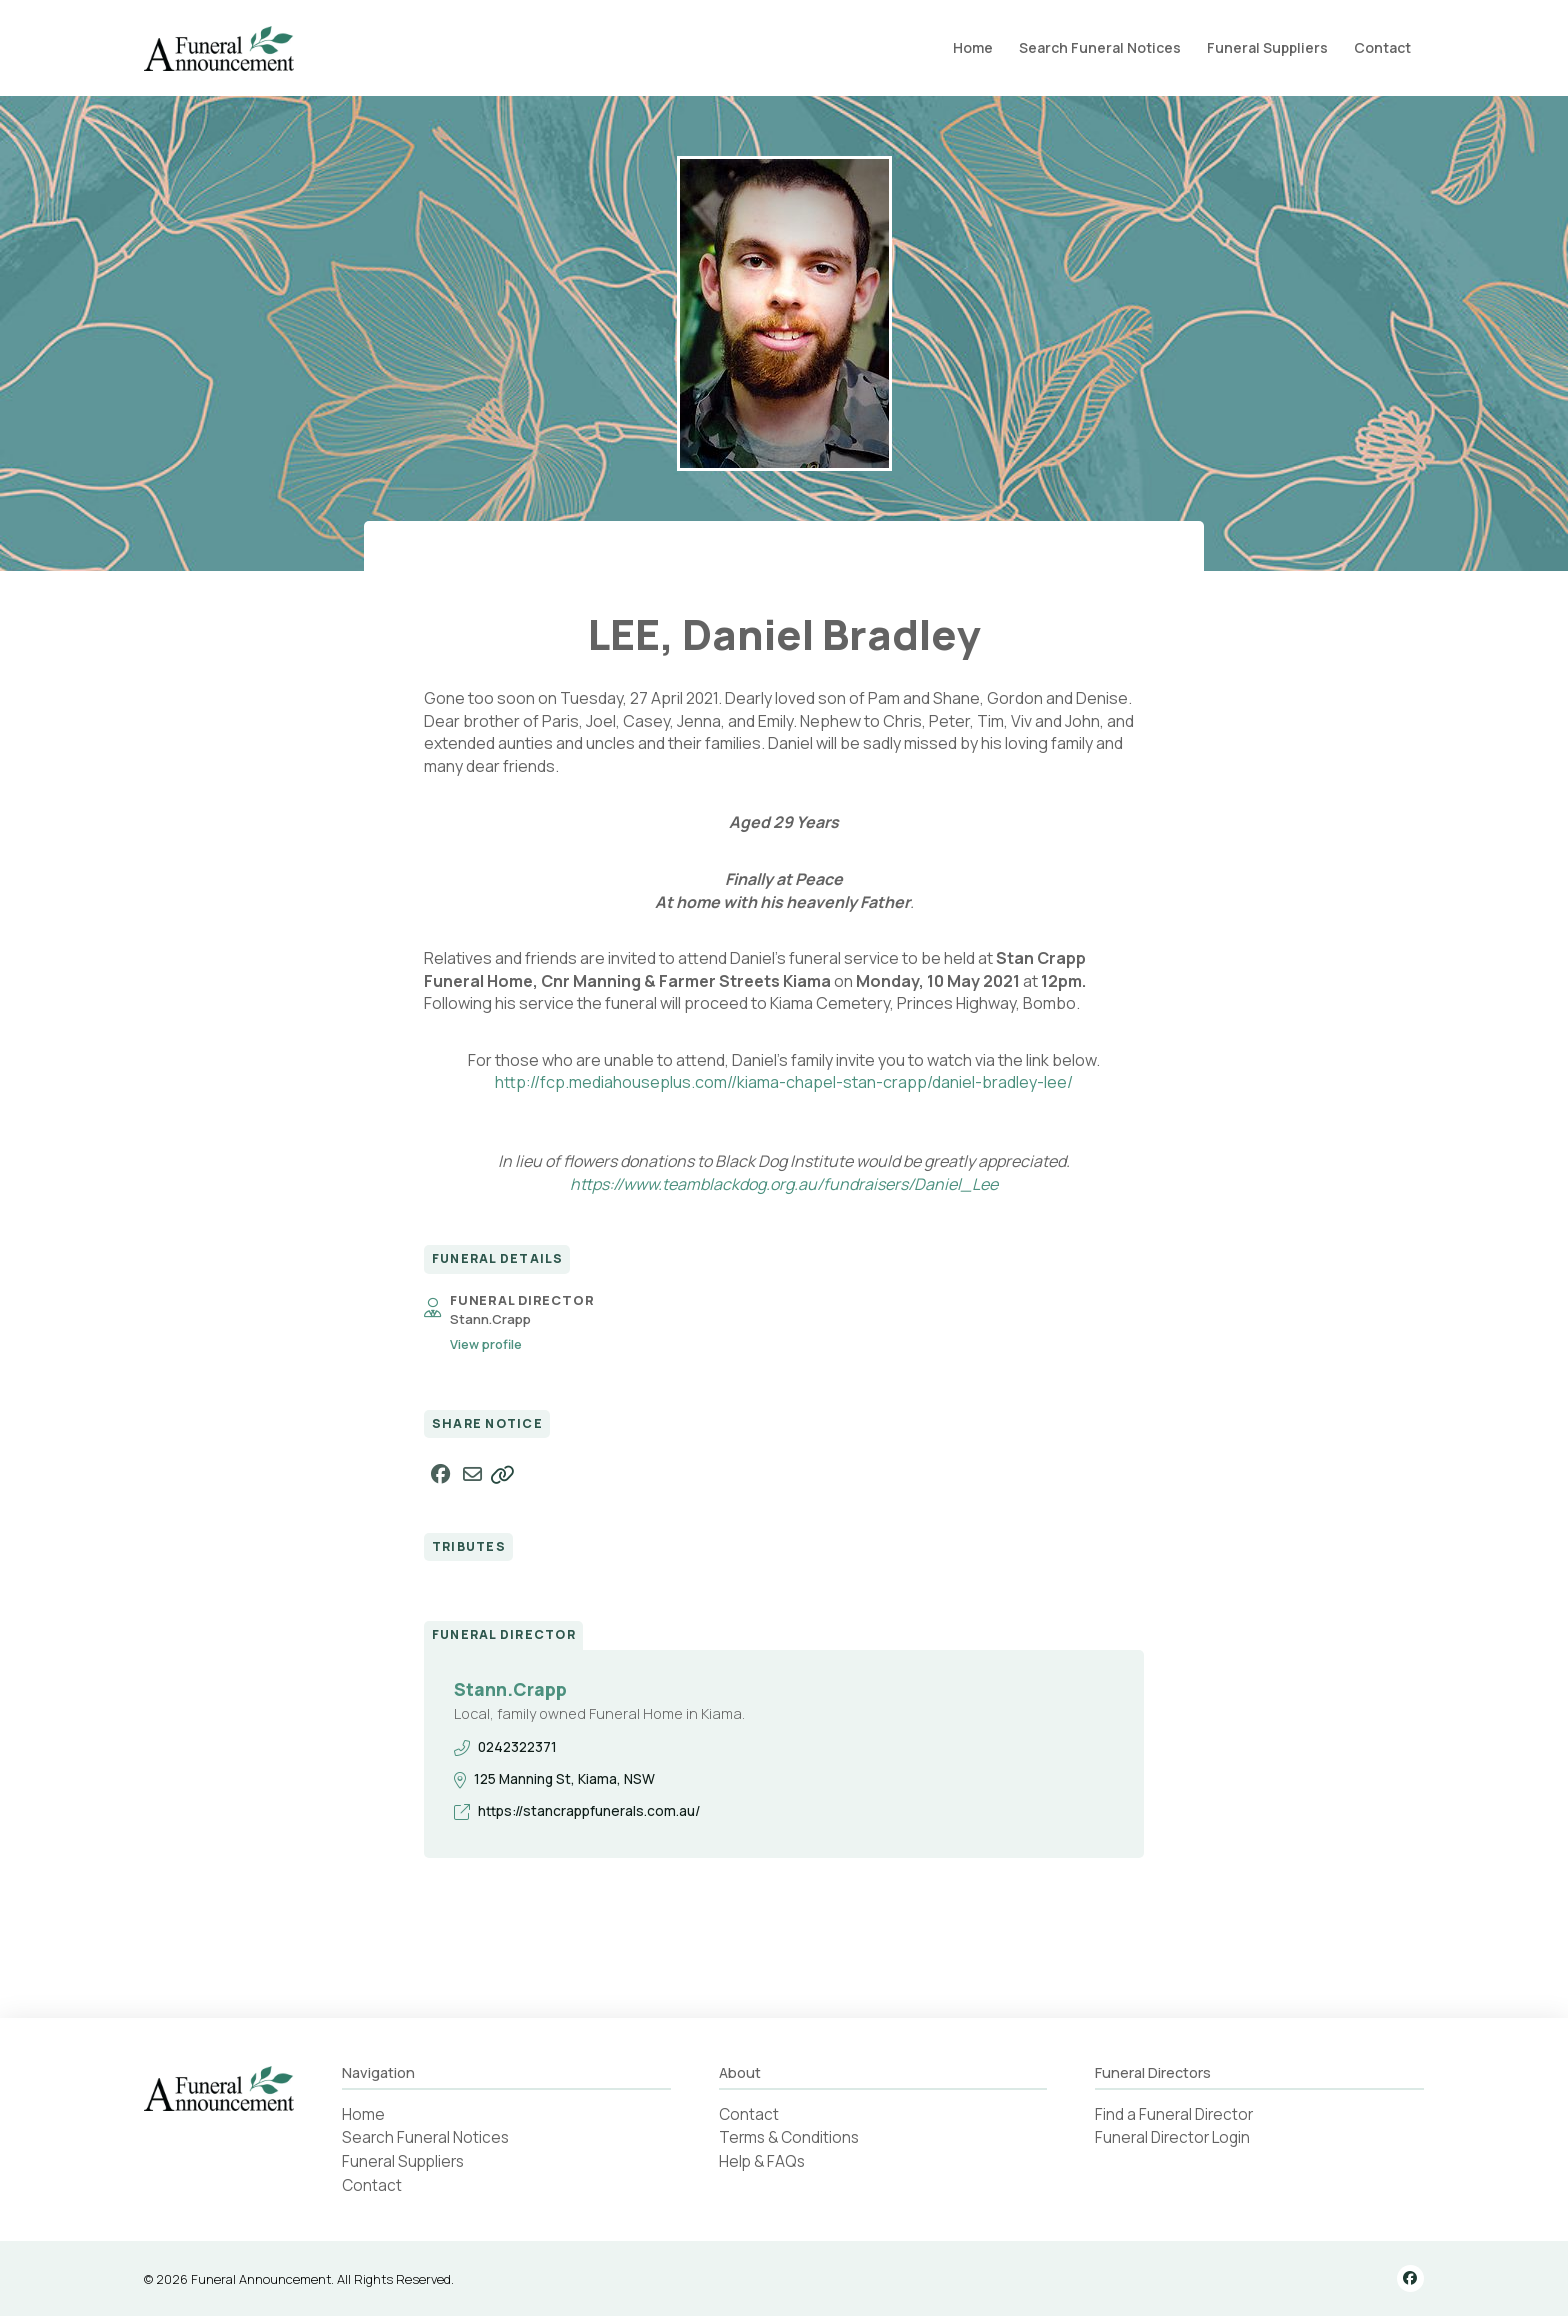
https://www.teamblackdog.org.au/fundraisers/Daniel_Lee (784, 1184)
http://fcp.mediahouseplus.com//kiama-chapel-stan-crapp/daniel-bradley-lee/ (784, 1082)
